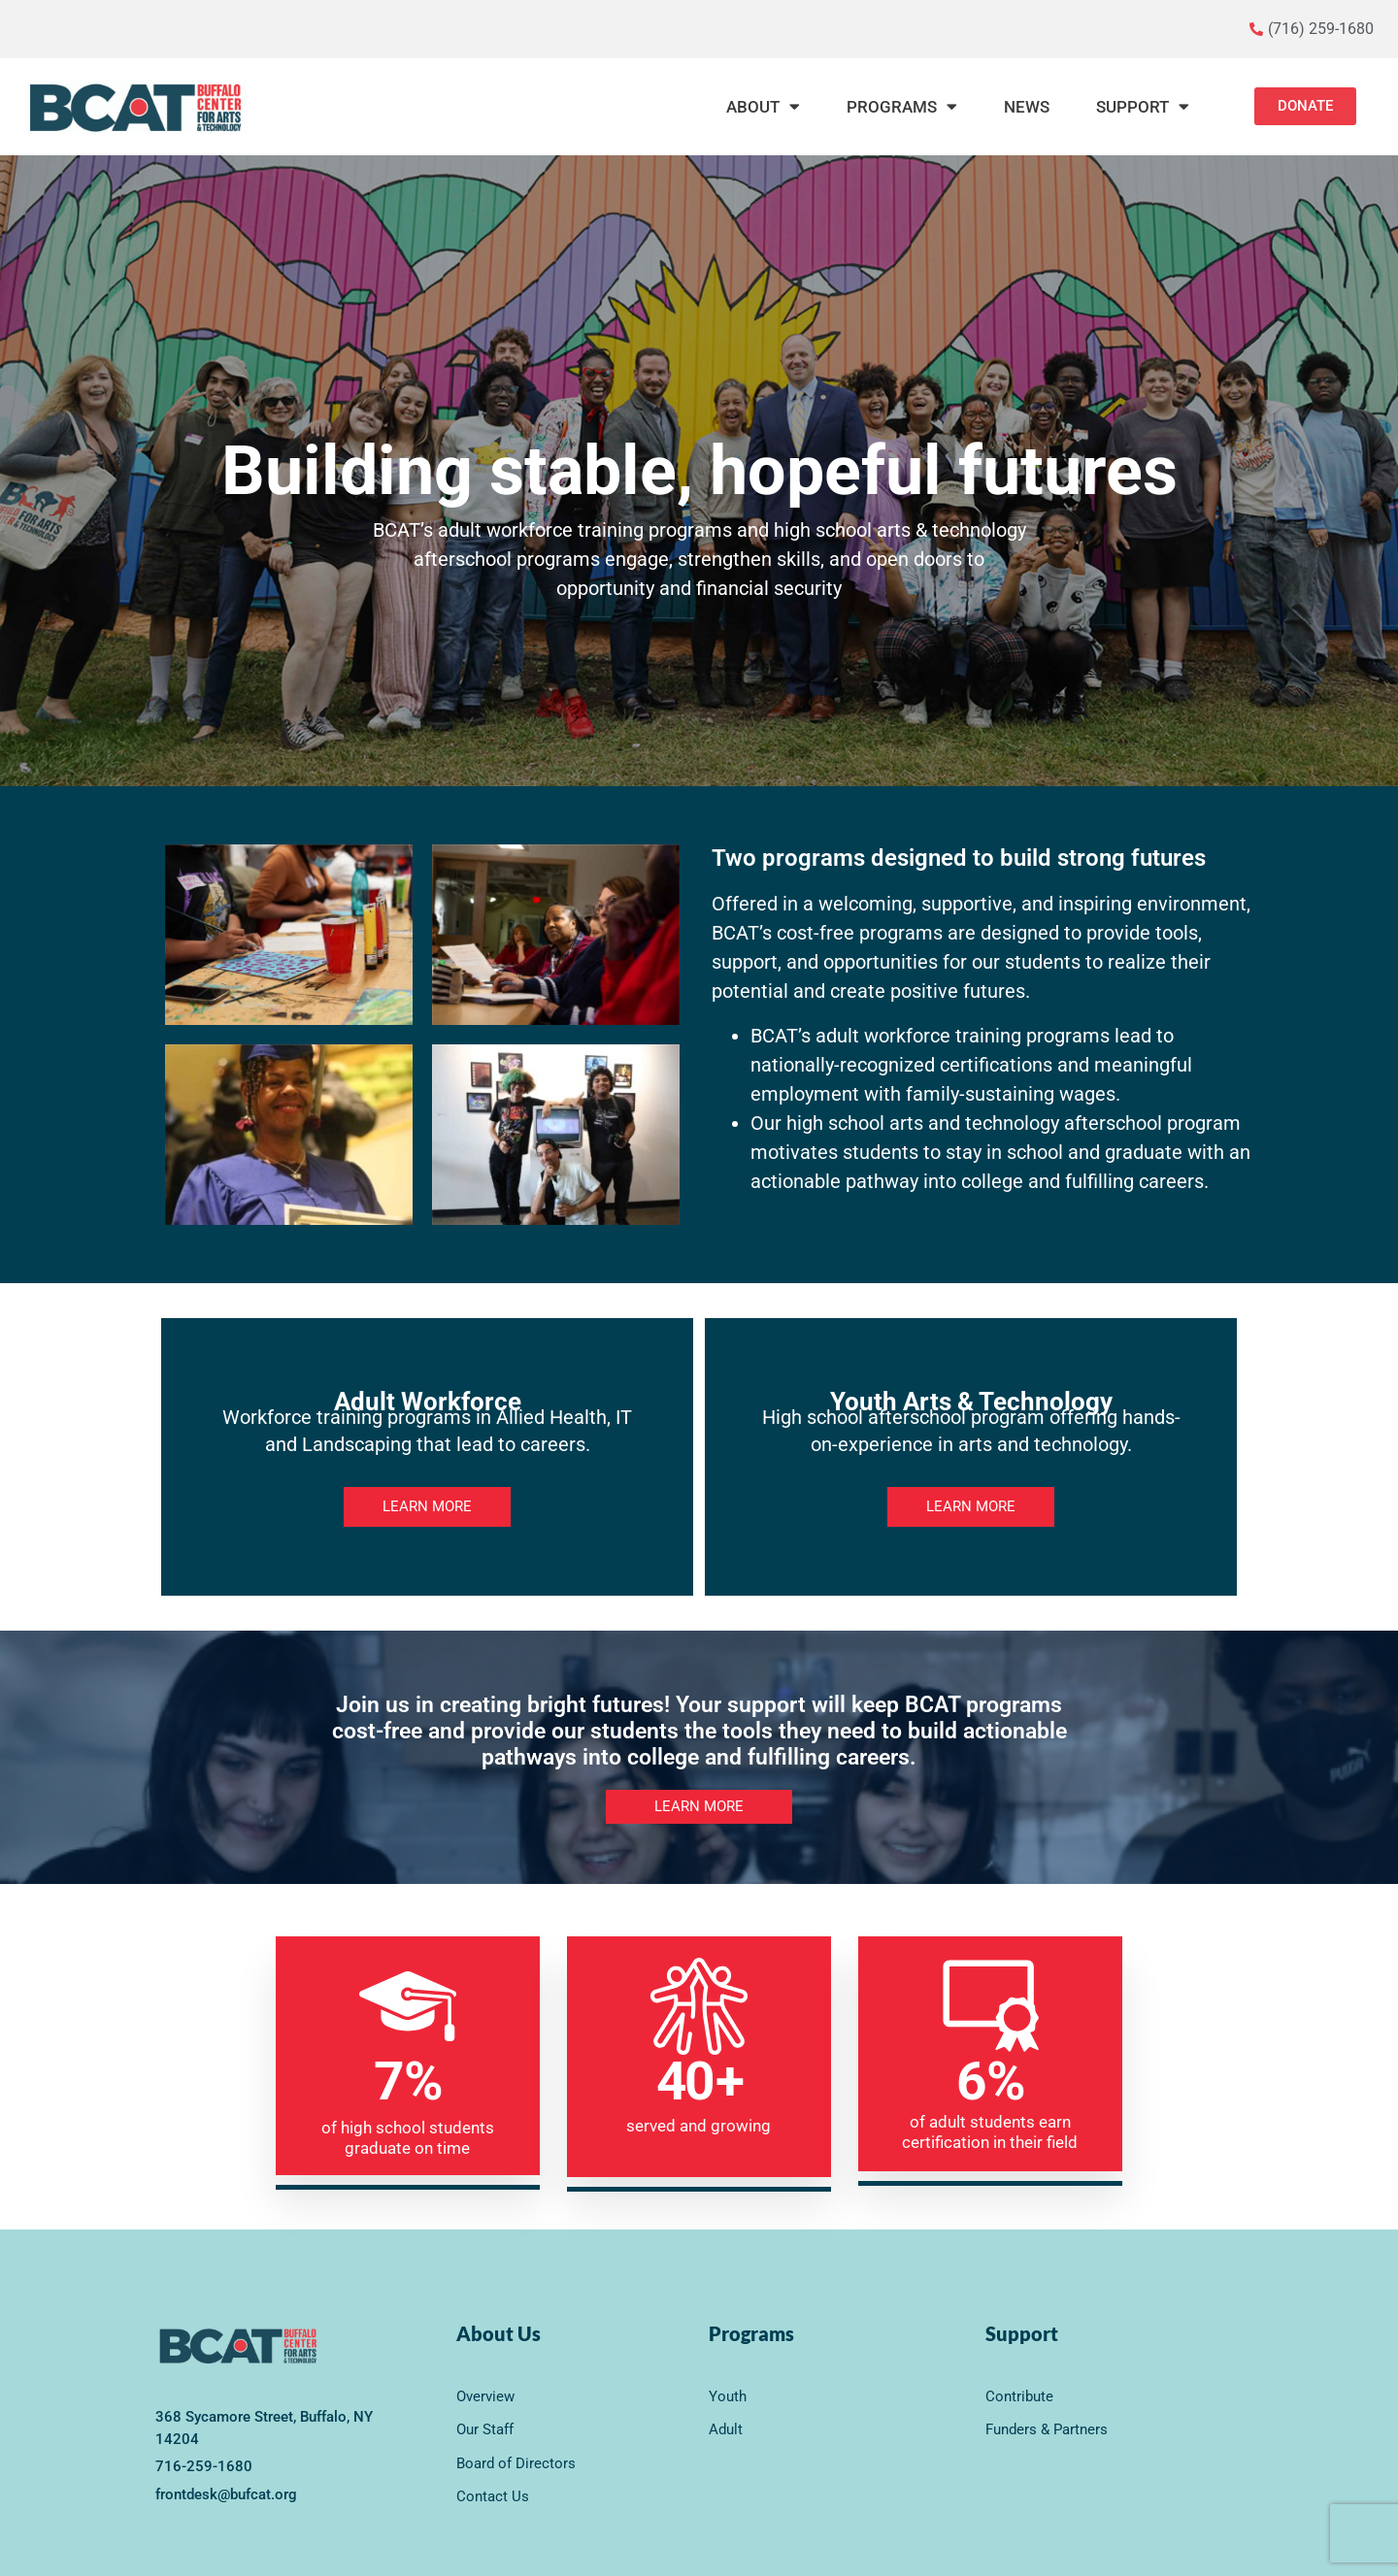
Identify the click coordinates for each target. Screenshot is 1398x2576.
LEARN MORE (427, 1506)
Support (1142, 106)
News (1026, 106)
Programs (902, 106)
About (763, 106)
